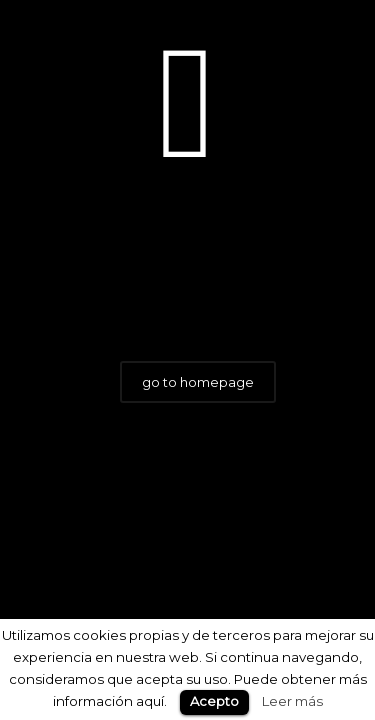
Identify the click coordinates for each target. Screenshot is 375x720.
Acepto (214, 701)
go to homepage (198, 382)
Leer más (292, 701)
